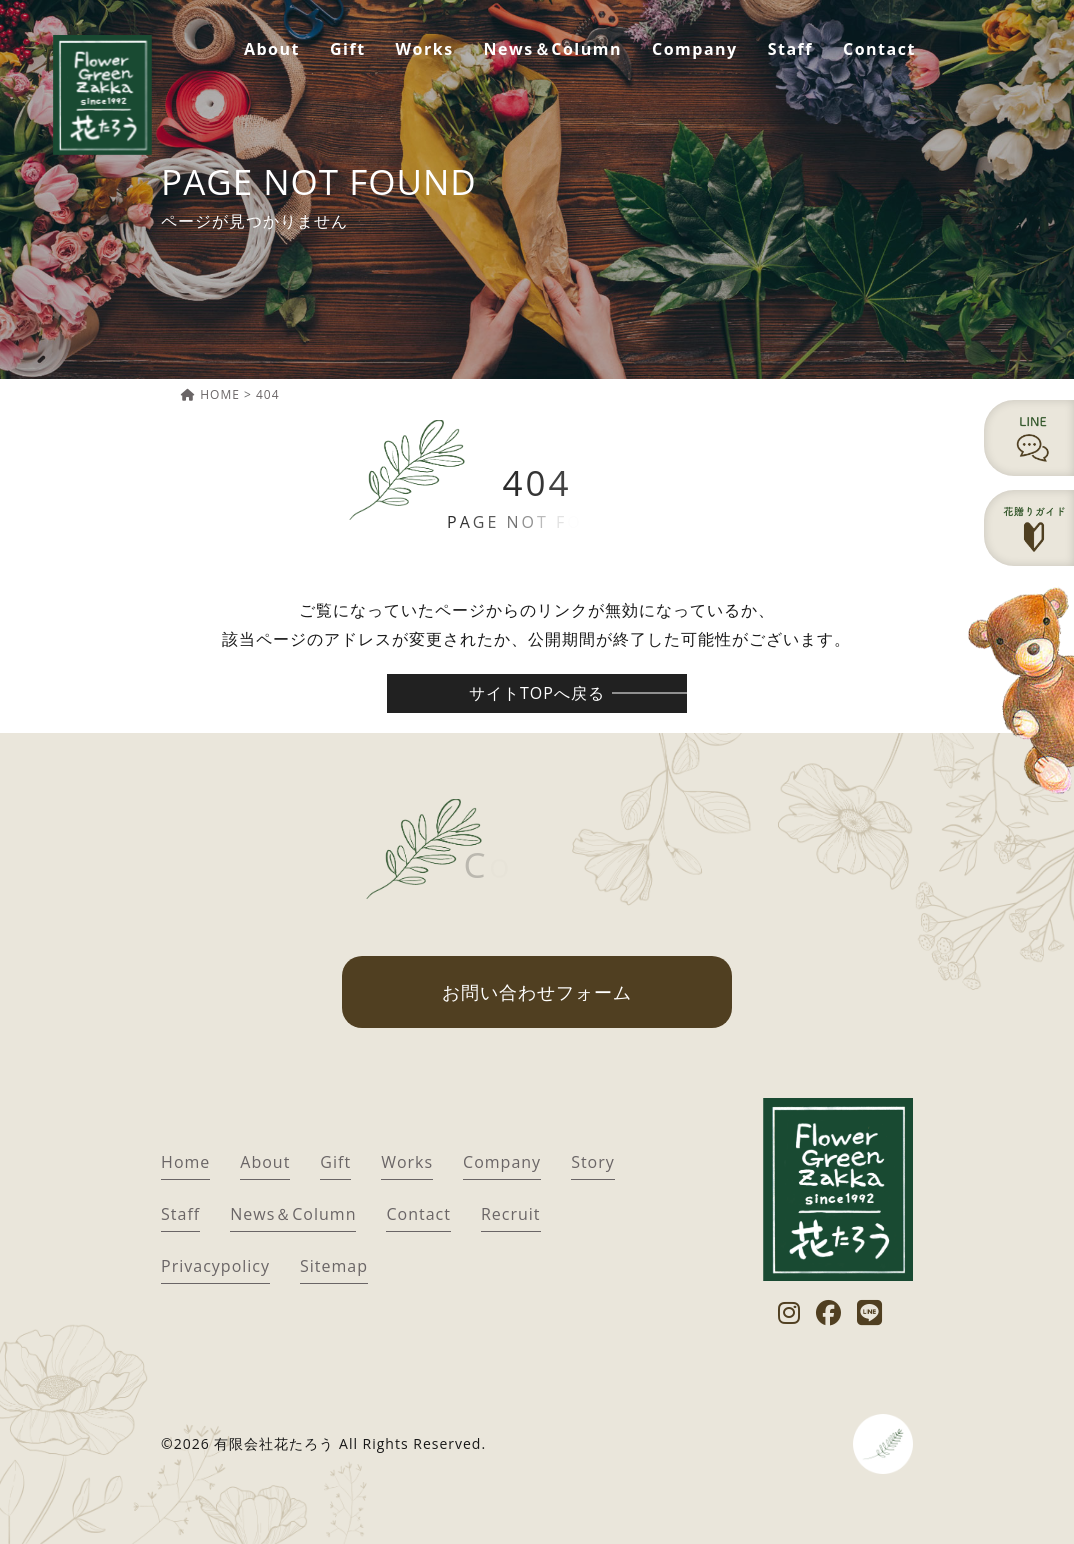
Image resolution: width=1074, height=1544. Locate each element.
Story (593, 1162)
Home (185, 1162)
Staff (790, 49)
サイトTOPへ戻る (537, 693)
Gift (348, 49)
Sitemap (334, 1266)
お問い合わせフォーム (537, 992)
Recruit (511, 1214)
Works (425, 49)
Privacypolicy (215, 1266)
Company (695, 49)
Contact (879, 49)
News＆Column (553, 49)
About (272, 49)
